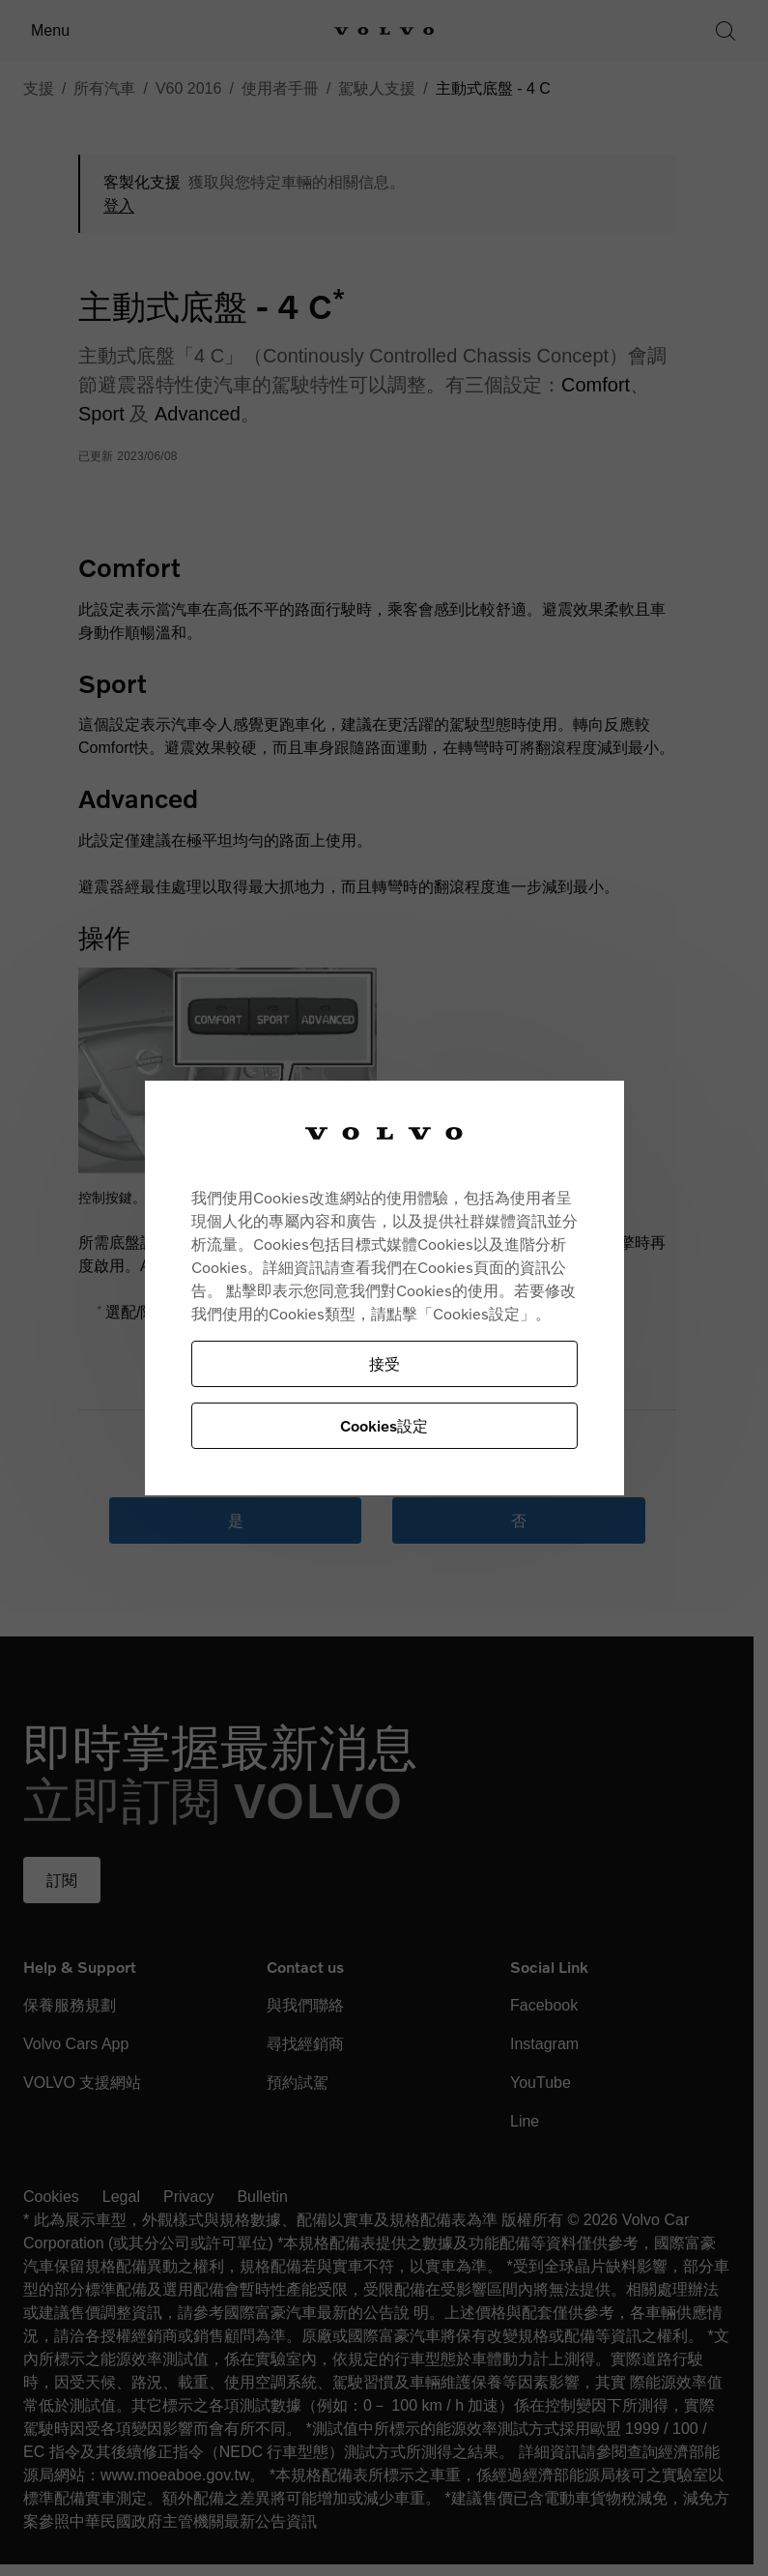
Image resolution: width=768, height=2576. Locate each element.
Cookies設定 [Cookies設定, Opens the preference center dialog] (384, 1425)
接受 (384, 1363)
